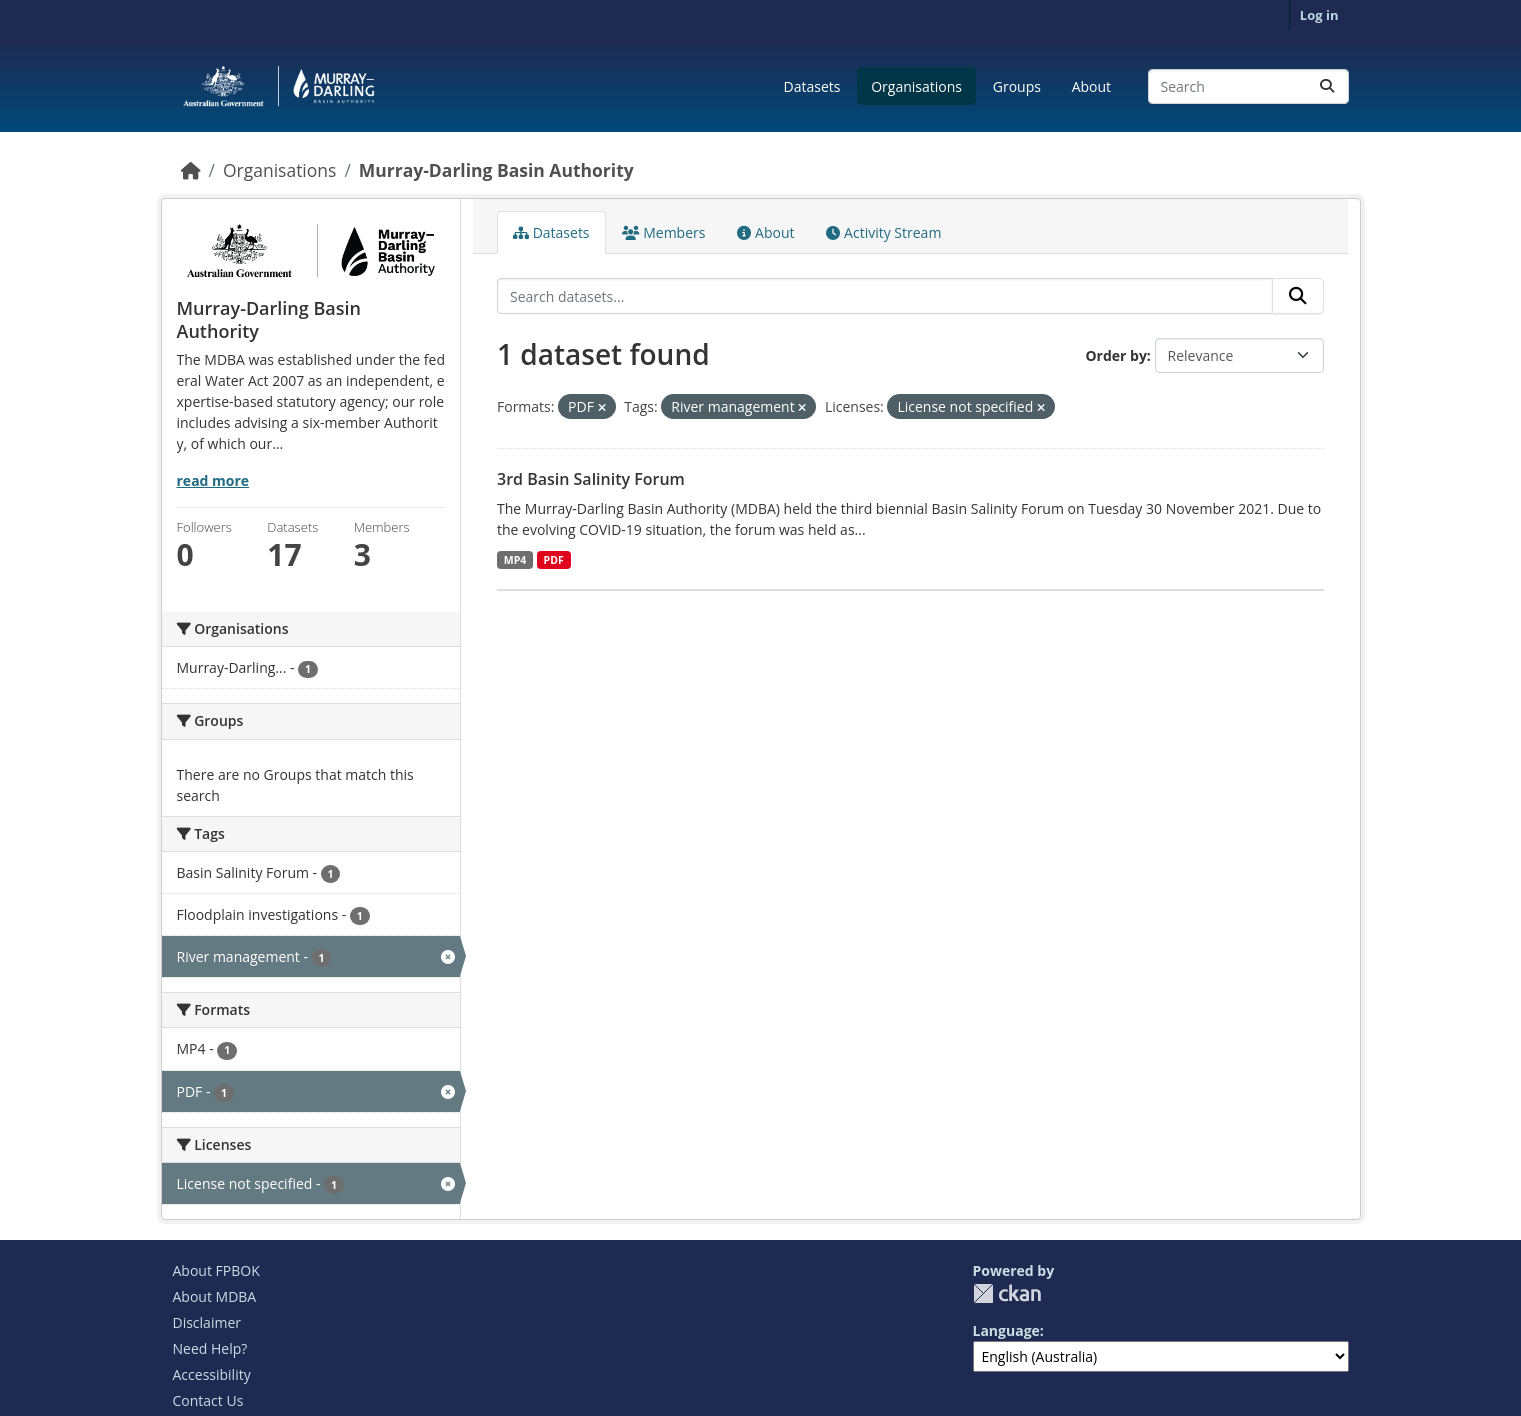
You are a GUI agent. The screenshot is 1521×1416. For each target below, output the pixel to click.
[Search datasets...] (1248, 86)
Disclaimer (207, 1322)
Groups (1017, 86)
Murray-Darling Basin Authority (496, 170)
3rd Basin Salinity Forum (591, 479)
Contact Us (208, 1400)
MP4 (515, 560)
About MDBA (215, 1296)
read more (213, 480)
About (1091, 86)
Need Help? (210, 1348)
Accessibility (212, 1374)
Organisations (916, 86)
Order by (1115, 355)
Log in (1319, 15)
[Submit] (1327, 86)
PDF (554, 560)
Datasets (812, 86)
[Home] (191, 170)
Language (1006, 1330)
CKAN (1007, 1293)
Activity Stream (883, 232)
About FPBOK (216, 1270)
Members (664, 232)
